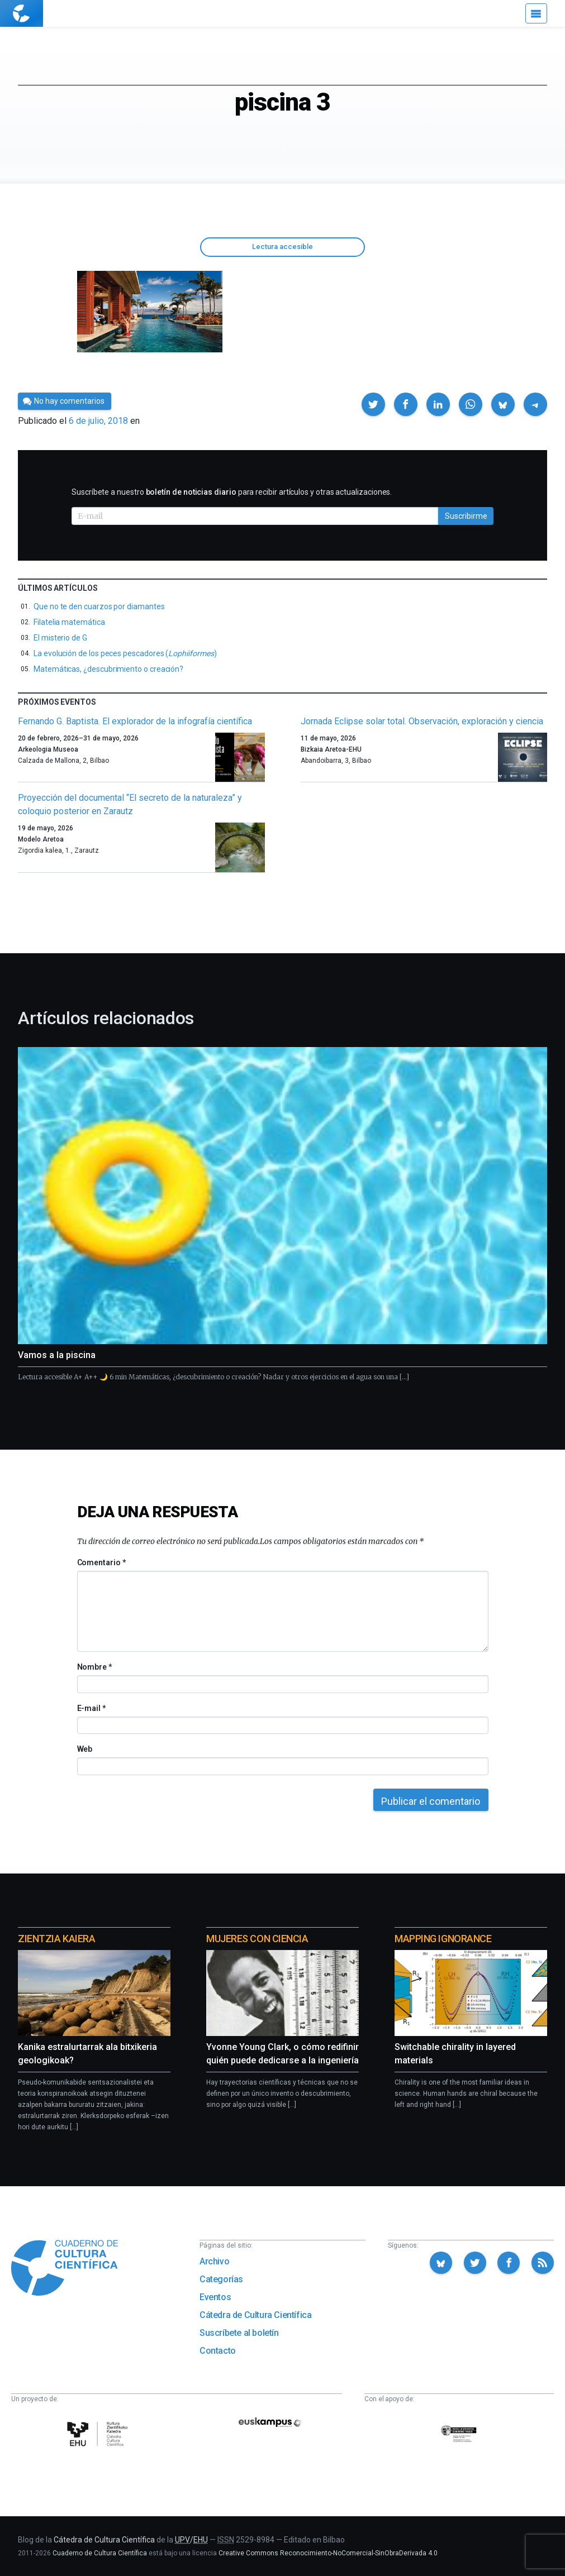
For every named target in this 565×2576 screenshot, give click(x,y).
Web (85, 1749)
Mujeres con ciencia (257, 1938)
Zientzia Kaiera (56, 1938)
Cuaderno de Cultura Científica (100, 2553)
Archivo (214, 2261)
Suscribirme (466, 516)
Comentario (101, 1562)
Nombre (94, 1666)
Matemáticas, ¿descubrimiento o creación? (108, 669)
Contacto (218, 2350)
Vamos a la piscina (57, 1355)
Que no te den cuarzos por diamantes (99, 606)
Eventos (215, 2297)
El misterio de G (60, 637)
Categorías (221, 2279)
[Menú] (536, 13)
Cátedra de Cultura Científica (255, 2315)
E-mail (91, 1708)
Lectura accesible (282, 246)
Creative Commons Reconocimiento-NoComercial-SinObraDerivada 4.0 (328, 2553)
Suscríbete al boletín (239, 2333)
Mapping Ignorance (443, 1938)
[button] (373, 404)
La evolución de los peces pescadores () (125, 653)
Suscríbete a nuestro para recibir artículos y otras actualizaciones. (232, 492)
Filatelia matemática (69, 622)
